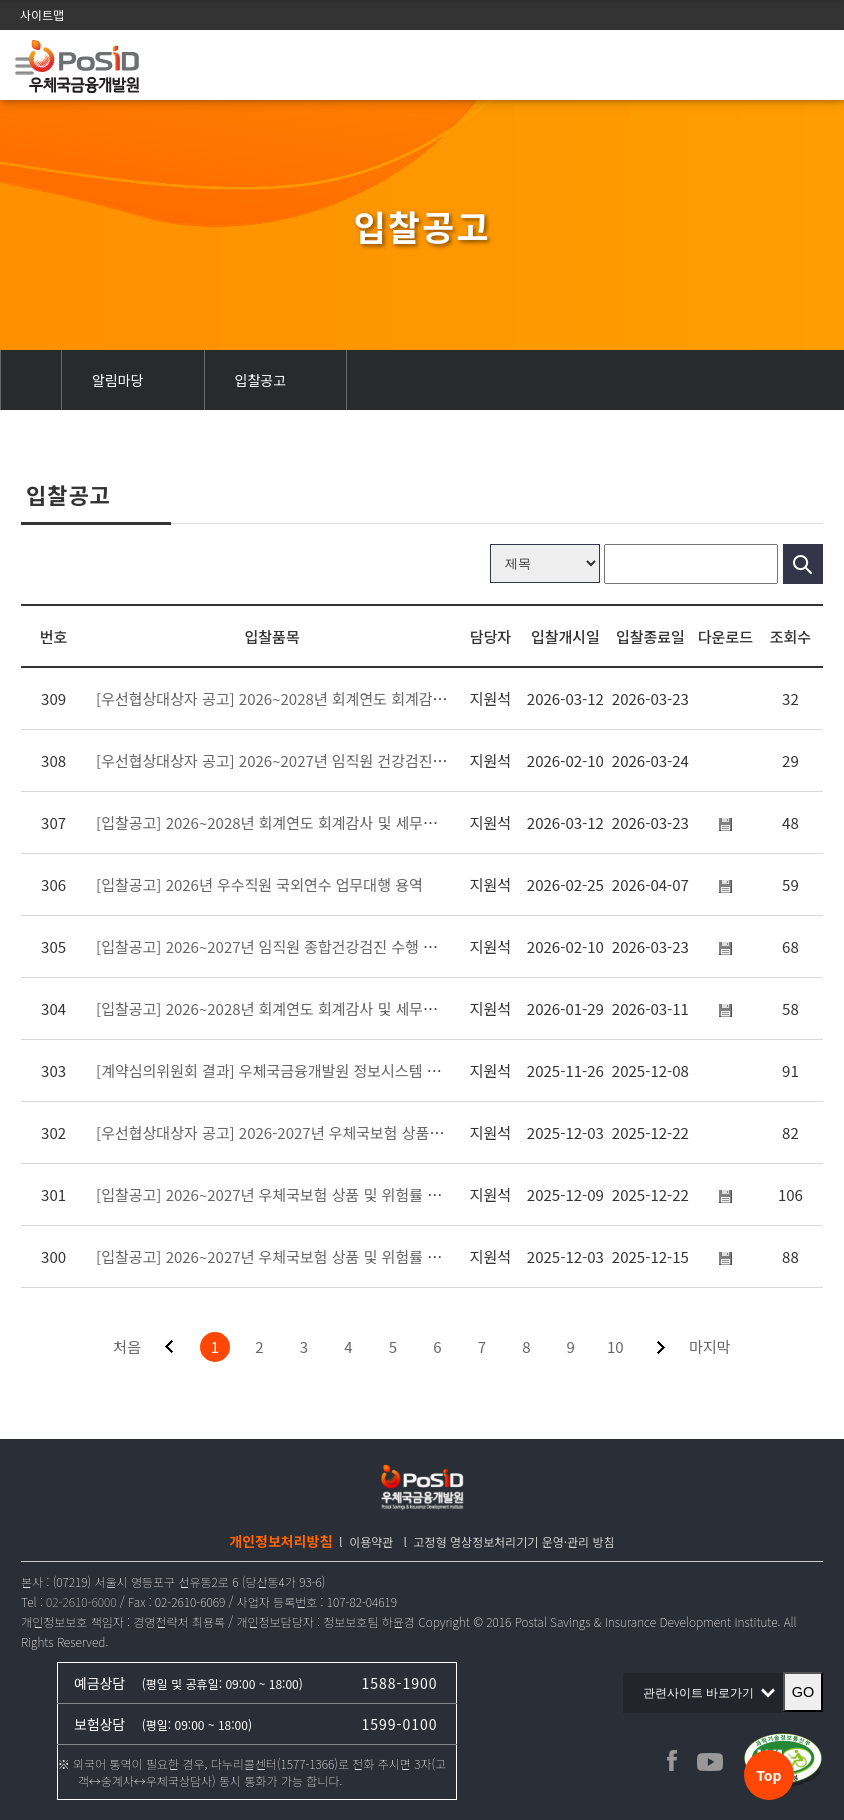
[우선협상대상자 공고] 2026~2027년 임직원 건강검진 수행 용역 (296, 760)
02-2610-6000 (81, 1601)
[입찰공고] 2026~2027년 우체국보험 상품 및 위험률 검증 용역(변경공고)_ (328, 1194)
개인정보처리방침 (280, 1541)
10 (615, 1346)
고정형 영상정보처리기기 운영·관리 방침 (514, 1541)
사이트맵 (42, 14)
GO (803, 1692)
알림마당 (118, 380)
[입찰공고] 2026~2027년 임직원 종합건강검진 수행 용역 (273, 946)
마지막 (709, 1346)
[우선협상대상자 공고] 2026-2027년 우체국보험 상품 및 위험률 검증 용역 (326, 1132)
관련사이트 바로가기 (704, 1693)
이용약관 (371, 1541)
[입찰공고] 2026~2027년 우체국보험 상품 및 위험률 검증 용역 (291, 1256)
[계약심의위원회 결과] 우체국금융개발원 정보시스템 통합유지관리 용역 (318, 1070)
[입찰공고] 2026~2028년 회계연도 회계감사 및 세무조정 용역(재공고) (315, 822)
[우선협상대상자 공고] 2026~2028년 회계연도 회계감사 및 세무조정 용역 (325, 698)
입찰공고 (261, 380)
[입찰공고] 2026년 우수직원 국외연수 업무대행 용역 (259, 884)
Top (768, 1775)
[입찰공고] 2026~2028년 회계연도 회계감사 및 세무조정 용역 (289, 1008)
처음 (127, 1346)
